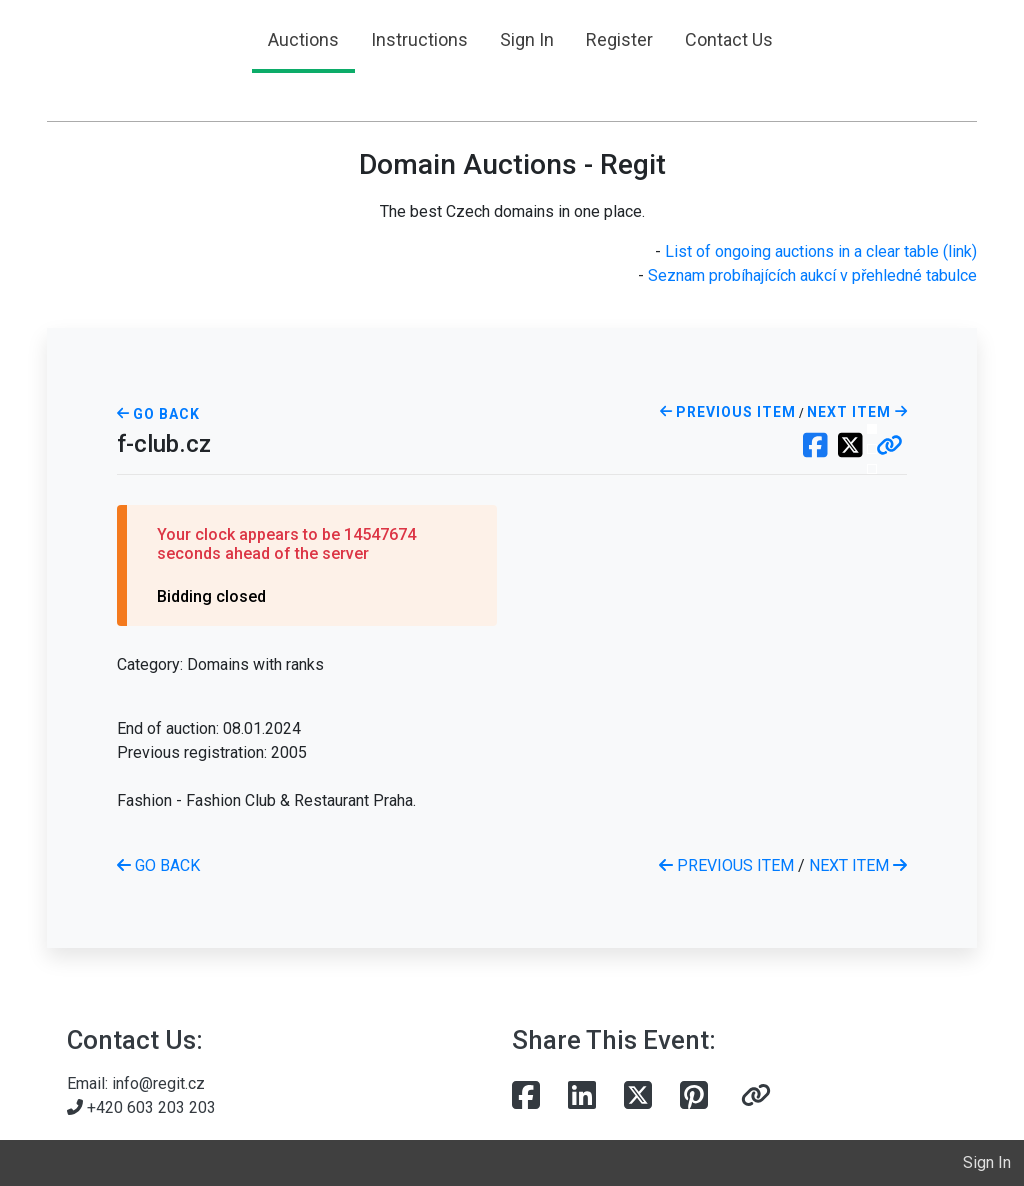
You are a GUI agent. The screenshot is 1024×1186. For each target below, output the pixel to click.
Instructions (419, 39)
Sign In (527, 39)
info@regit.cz (158, 1083)
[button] (889, 447)
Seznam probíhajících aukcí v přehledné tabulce (812, 275)
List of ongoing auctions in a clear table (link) (821, 251)
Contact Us (729, 39)
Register (619, 39)
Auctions (303, 39)
